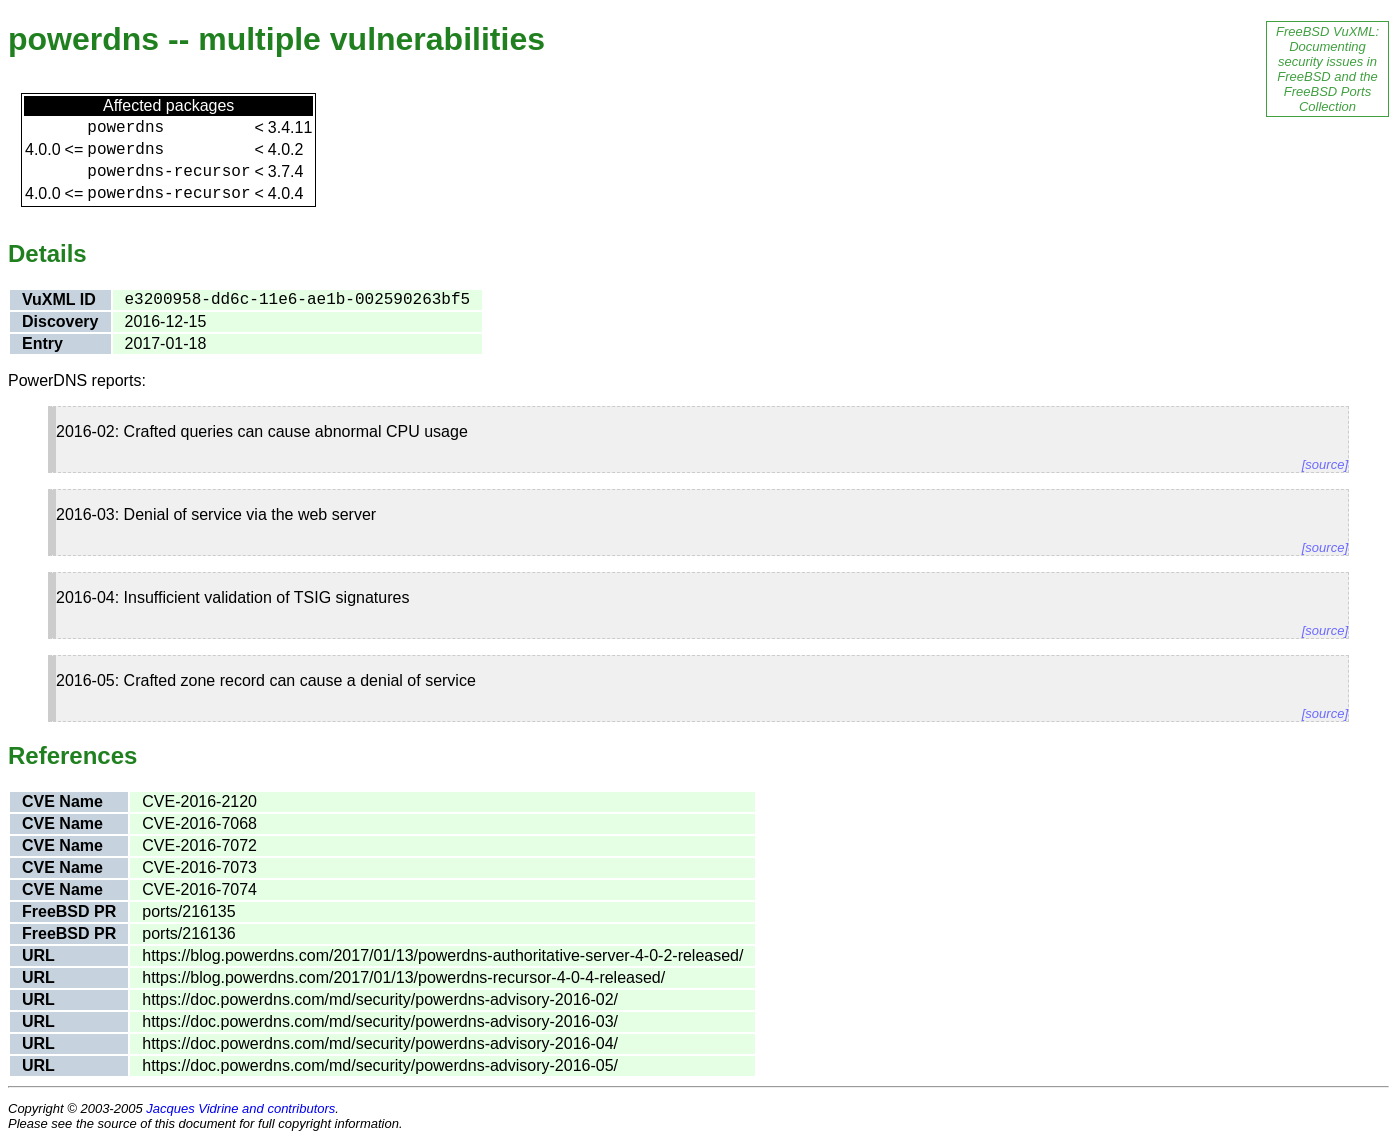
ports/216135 (188, 911)
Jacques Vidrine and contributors (240, 1108)
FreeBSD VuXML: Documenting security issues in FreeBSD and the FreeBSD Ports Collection (1327, 69)
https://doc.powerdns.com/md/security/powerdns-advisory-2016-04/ (380, 1043)
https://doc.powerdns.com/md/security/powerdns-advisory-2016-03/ (380, 1021)
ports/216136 (188, 933)
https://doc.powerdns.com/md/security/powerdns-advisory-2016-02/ (380, 999)
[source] (1325, 464)
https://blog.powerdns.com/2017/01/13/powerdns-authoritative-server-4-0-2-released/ (442, 955)
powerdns (125, 128)
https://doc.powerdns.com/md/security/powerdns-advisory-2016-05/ (380, 1065)
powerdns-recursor (168, 172)
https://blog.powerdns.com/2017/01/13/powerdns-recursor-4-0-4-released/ (403, 977)
